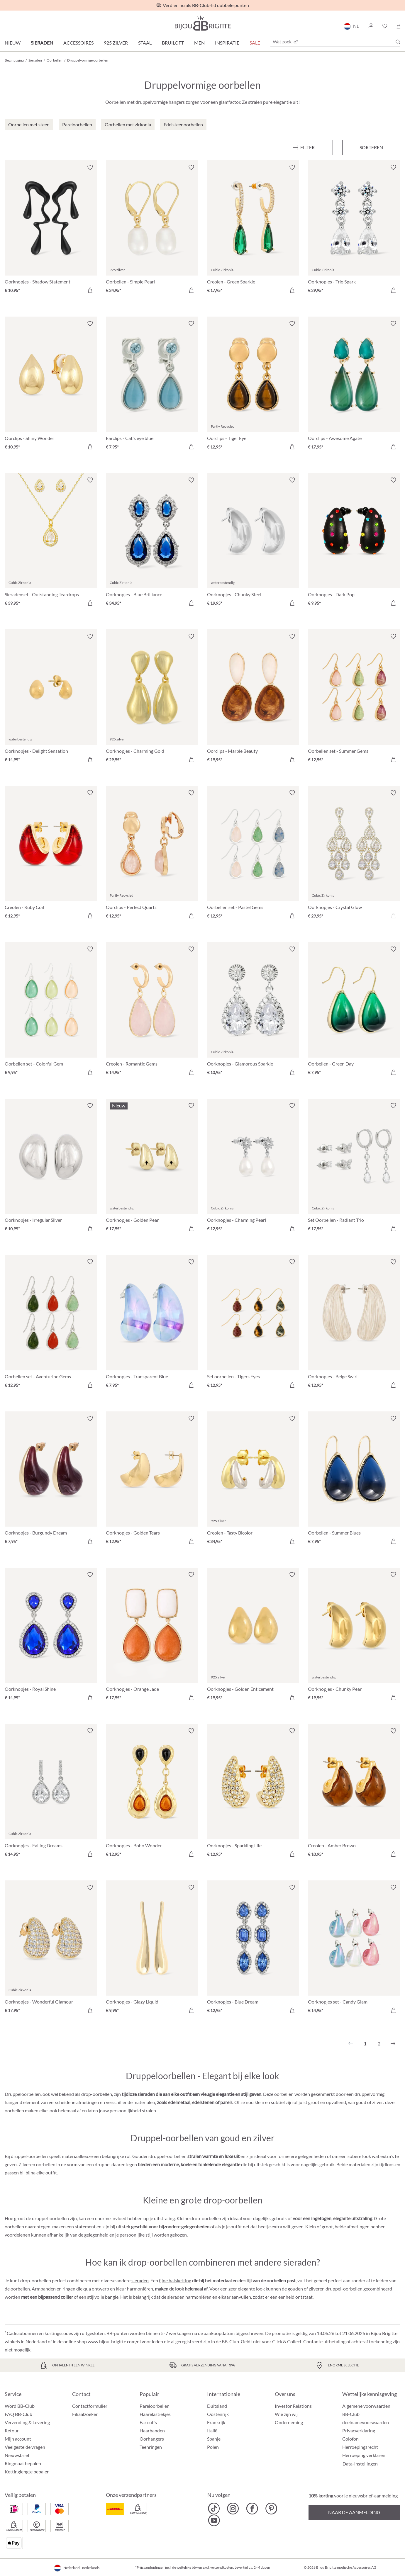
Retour (12, 2430)
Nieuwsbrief (17, 2455)
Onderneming (289, 2422)
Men (199, 42)
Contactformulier (89, 2406)
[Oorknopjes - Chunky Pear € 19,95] (354, 1637)
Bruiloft (173, 42)
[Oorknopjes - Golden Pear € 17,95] (152, 1168)
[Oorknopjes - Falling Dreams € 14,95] (51, 1793)
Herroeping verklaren (363, 2455)
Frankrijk (216, 2422)
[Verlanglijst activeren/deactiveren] (90, 167)
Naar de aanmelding (354, 2512)
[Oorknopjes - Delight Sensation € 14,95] (51, 698)
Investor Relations (293, 2406)
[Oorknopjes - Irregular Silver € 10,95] (51, 1168)
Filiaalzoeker (85, 2414)
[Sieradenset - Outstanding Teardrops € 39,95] (51, 542)
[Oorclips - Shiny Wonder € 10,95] (51, 386)
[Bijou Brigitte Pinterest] (271, 2508)
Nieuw (13, 42)
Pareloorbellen (155, 2406)
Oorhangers (152, 2438)
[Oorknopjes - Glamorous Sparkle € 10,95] (253, 1011)
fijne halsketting (175, 2280)
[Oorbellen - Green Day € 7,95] (354, 1011)
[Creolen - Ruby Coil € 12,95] (51, 855)
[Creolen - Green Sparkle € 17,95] (253, 229)
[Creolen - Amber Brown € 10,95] (354, 1793)
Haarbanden (152, 2430)
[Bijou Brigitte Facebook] (252, 2508)
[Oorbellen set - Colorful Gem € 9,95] (51, 1011)
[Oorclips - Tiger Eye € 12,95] (253, 386)
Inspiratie (227, 42)
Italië (212, 2430)
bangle (111, 2297)
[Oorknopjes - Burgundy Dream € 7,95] (51, 1480)
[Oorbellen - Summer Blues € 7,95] (354, 1480)
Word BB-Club (20, 2406)
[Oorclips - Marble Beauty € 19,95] (253, 698)
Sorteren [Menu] (371, 147)
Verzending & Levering (27, 2422)
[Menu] (304, 147)
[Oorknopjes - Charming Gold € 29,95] (152, 698)
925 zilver (116, 42)
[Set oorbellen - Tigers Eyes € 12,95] (253, 1324)
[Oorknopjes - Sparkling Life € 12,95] (253, 1793)
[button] (371, 26)
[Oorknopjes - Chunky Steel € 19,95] (253, 542)
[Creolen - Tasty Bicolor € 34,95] (253, 1480)
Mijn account (18, 2438)
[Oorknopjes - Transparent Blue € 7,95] (152, 1324)
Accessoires (78, 42)
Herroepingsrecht (360, 2447)
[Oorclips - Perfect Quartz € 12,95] (152, 855)
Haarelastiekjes (155, 2414)
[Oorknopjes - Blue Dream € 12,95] (253, 1949)
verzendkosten (221, 2567)
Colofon (350, 2438)
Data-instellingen (360, 2463)
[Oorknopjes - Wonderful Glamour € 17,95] (51, 1949)
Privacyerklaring (358, 2430)
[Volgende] (393, 2043)
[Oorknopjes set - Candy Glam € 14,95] (354, 1949)
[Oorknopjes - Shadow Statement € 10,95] (51, 229)
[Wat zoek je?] (335, 41)
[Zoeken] (398, 42)
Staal (145, 42)
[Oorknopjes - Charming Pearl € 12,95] (253, 1168)
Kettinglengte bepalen (27, 2471)
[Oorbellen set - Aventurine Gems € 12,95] (51, 1324)
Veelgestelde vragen (25, 2447)
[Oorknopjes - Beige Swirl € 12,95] (354, 1324)
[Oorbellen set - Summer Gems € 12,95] (354, 698)
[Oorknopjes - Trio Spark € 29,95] (354, 229)
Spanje (214, 2438)
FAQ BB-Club (18, 2414)
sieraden (140, 2280)
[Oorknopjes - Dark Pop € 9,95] (354, 542)
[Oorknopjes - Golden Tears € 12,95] (152, 1480)
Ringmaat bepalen (23, 2463)
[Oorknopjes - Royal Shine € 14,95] (51, 1637)
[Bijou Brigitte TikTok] (214, 2508)
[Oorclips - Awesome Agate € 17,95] (354, 386)
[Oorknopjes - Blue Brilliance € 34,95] (152, 542)
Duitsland (217, 2406)
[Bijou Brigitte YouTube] (214, 2520)
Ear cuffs (148, 2422)
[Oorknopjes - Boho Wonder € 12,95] (152, 1793)
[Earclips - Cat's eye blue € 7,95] (152, 386)
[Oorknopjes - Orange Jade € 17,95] (152, 1637)
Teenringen (151, 2447)
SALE (255, 42)
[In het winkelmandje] (90, 290)
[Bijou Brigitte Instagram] (233, 2508)
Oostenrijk (218, 2414)
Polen (213, 2447)
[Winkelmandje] (398, 26)
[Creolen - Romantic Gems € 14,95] (152, 1011)
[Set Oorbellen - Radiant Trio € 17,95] (354, 1168)
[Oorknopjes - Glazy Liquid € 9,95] (152, 1949)
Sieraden (42, 42)
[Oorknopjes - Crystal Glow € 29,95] (354, 855)
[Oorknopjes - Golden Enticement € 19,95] (253, 1637)
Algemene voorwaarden (366, 2406)
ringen (68, 2288)
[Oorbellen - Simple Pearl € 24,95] (152, 229)
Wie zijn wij (286, 2414)
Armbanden (44, 2288)
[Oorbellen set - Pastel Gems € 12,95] (253, 855)
